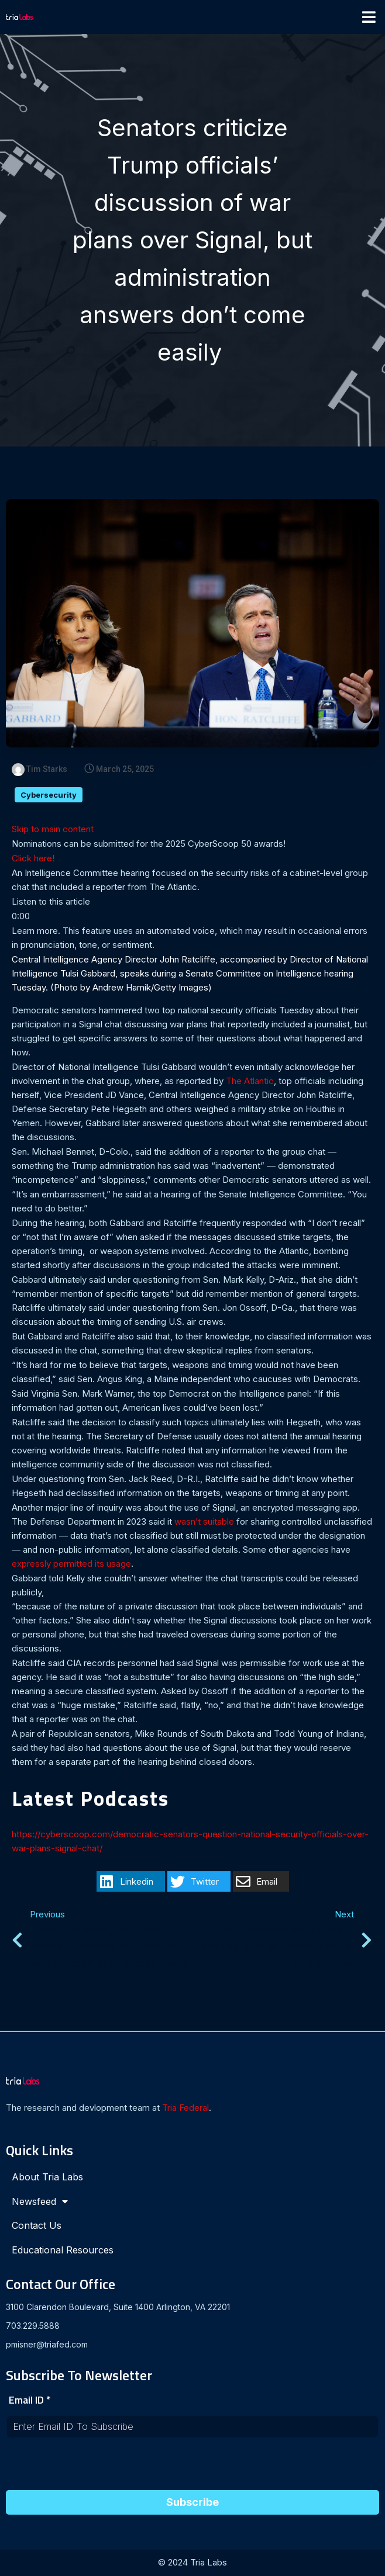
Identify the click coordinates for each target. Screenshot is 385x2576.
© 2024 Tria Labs (192, 2562)
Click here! (33, 859)
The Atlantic (250, 1082)
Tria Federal (185, 2109)
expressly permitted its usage (71, 1564)
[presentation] (95, 2468)
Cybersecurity (48, 796)
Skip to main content (53, 830)
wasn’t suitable (204, 1522)
